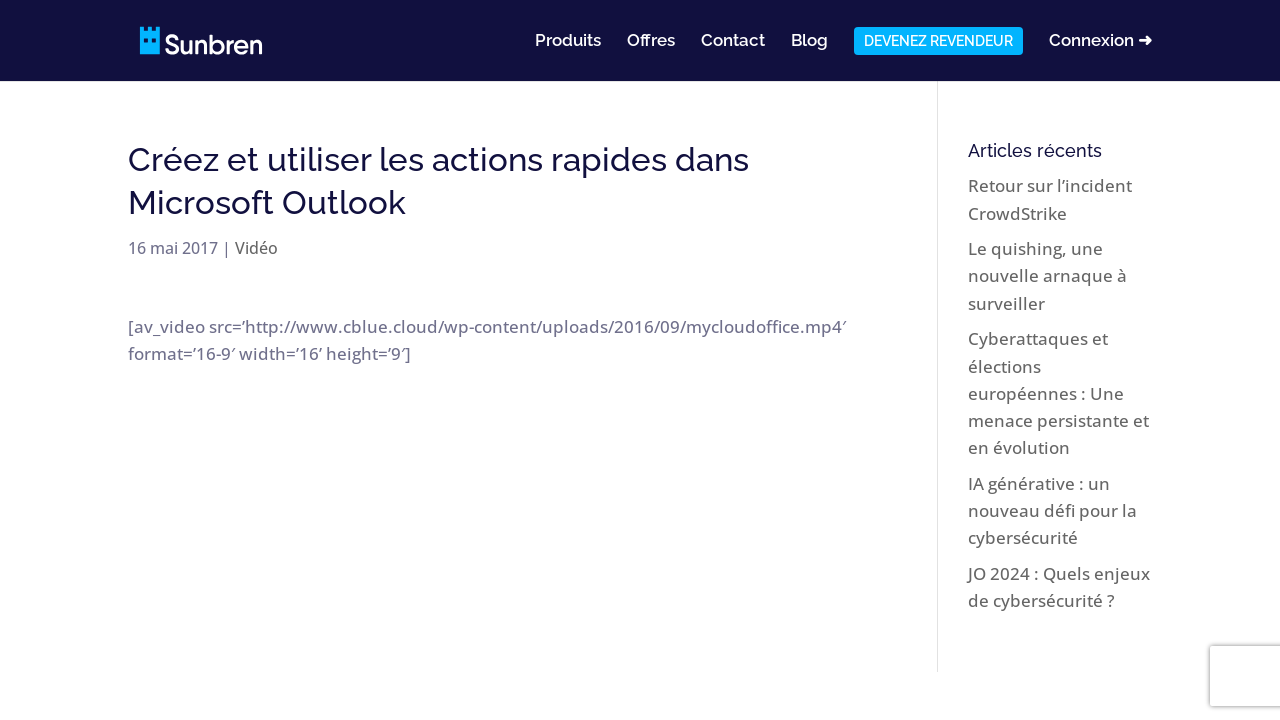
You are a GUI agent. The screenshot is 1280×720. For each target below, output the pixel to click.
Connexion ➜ (1100, 41)
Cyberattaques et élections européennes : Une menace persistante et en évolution (1058, 393)
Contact (733, 41)
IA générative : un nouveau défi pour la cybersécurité (1052, 510)
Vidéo (256, 248)
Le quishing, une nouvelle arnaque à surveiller (1047, 275)
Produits (568, 41)
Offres (651, 41)
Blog (809, 41)
